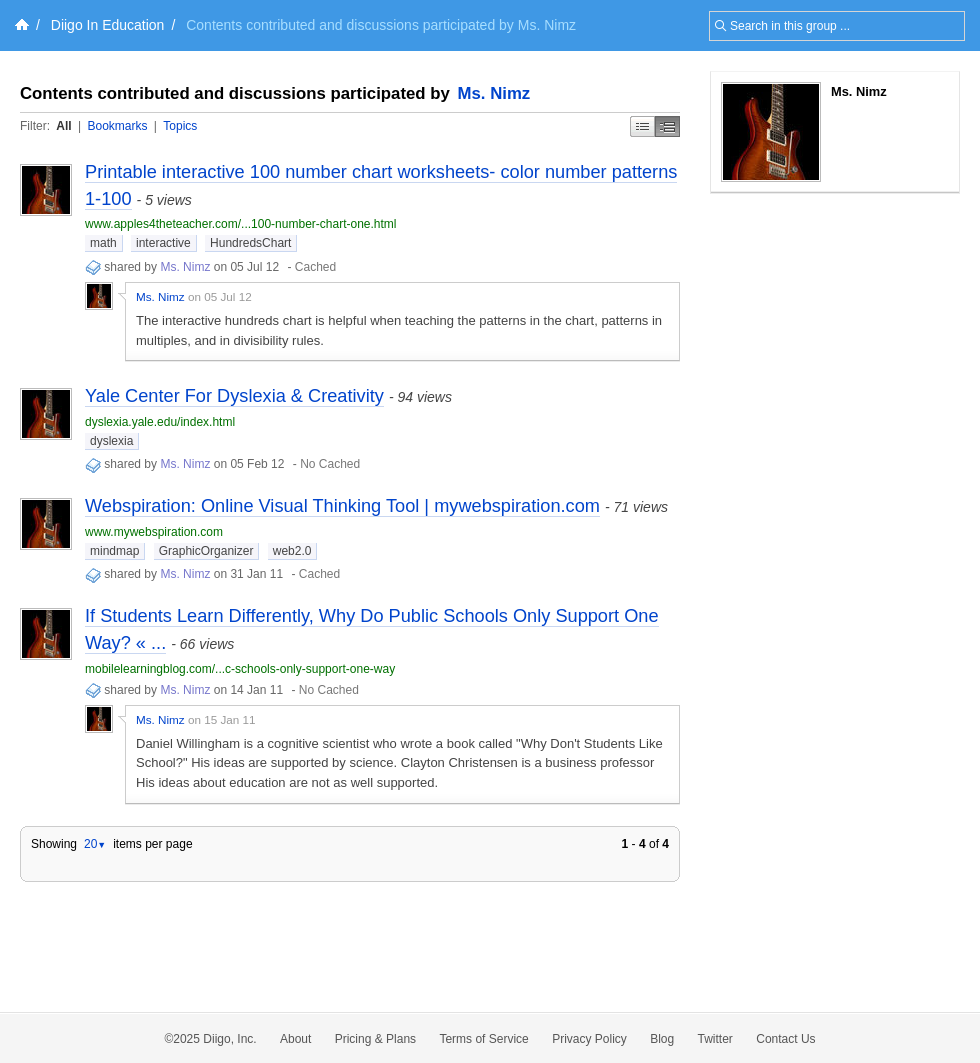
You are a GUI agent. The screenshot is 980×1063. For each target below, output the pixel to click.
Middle (667, 126)
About (295, 1039)
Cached (315, 267)
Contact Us (785, 1039)
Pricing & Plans (375, 1039)
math (103, 243)
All (63, 126)
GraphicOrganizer (206, 551)
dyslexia (111, 441)
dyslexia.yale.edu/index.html (160, 422)
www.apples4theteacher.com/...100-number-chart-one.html (241, 224)
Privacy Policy (589, 1039)
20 (95, 844)
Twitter (715, 1039)
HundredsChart (250, 243)
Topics (180, 126)
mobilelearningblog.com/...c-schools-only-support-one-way (240, 669)
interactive (163, 243)
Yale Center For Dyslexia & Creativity (234, 396)
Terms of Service (483, 1039)
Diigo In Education (108, 25)
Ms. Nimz (494, 93)
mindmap (114, 551)
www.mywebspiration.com (154, 532)
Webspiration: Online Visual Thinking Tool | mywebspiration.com (342, 506)
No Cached (330, 464)
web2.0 (292, 551)
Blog (662, 1039)
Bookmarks (117, 126)
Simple (642, 126)
